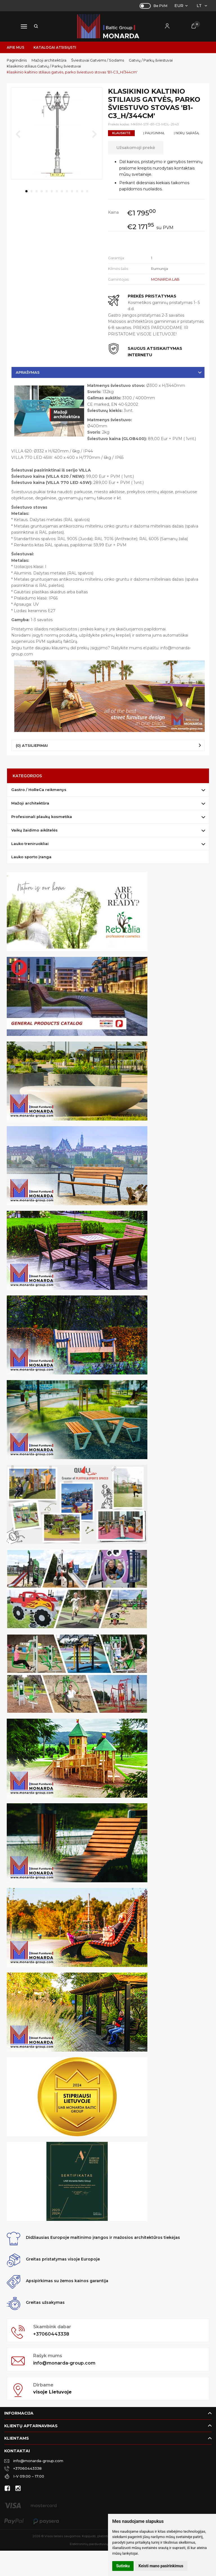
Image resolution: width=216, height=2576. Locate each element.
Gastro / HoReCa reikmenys (38, 789)
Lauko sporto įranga (31, 857)
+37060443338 (51, 2334)
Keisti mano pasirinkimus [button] (161, 2566)
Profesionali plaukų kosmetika (41, 816)
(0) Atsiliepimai (32, 745)
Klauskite (121, 133)
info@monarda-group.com (64, 2363)
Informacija (18, 2413)
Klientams (16, 2438)
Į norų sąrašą (186, 133)
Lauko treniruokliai (30, 843)
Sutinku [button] (123, 2566)
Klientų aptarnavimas (31, 2425)
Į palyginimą (153, 133)
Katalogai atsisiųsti (54, 47)
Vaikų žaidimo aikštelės (34, 830)
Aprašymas (28, 372)
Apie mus (15, 47)
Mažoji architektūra (30, 803)
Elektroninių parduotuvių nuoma (95, 2544)
